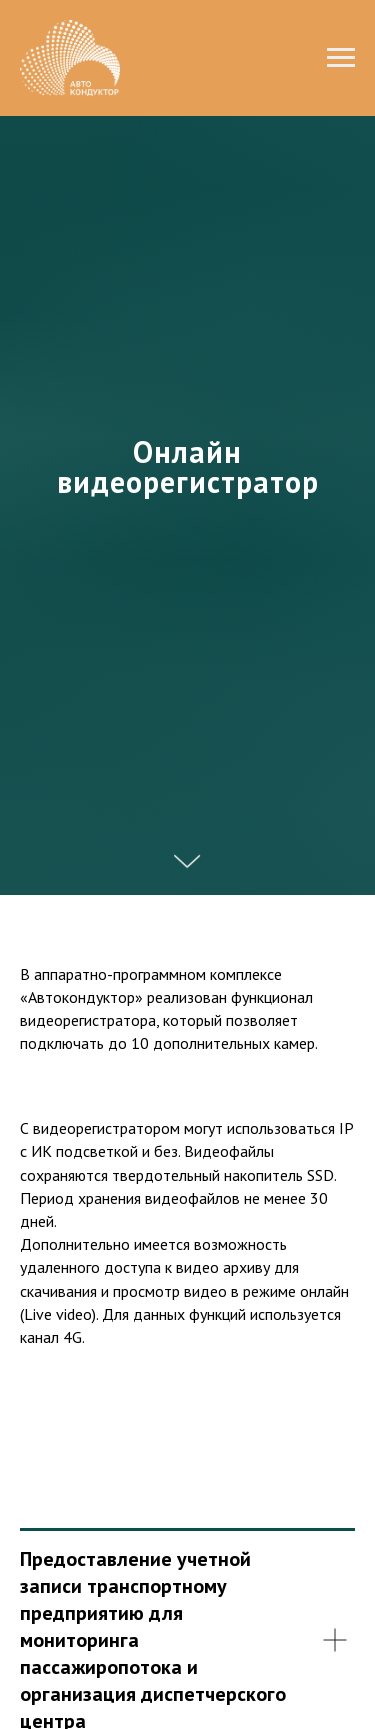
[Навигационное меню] (341, 58)
